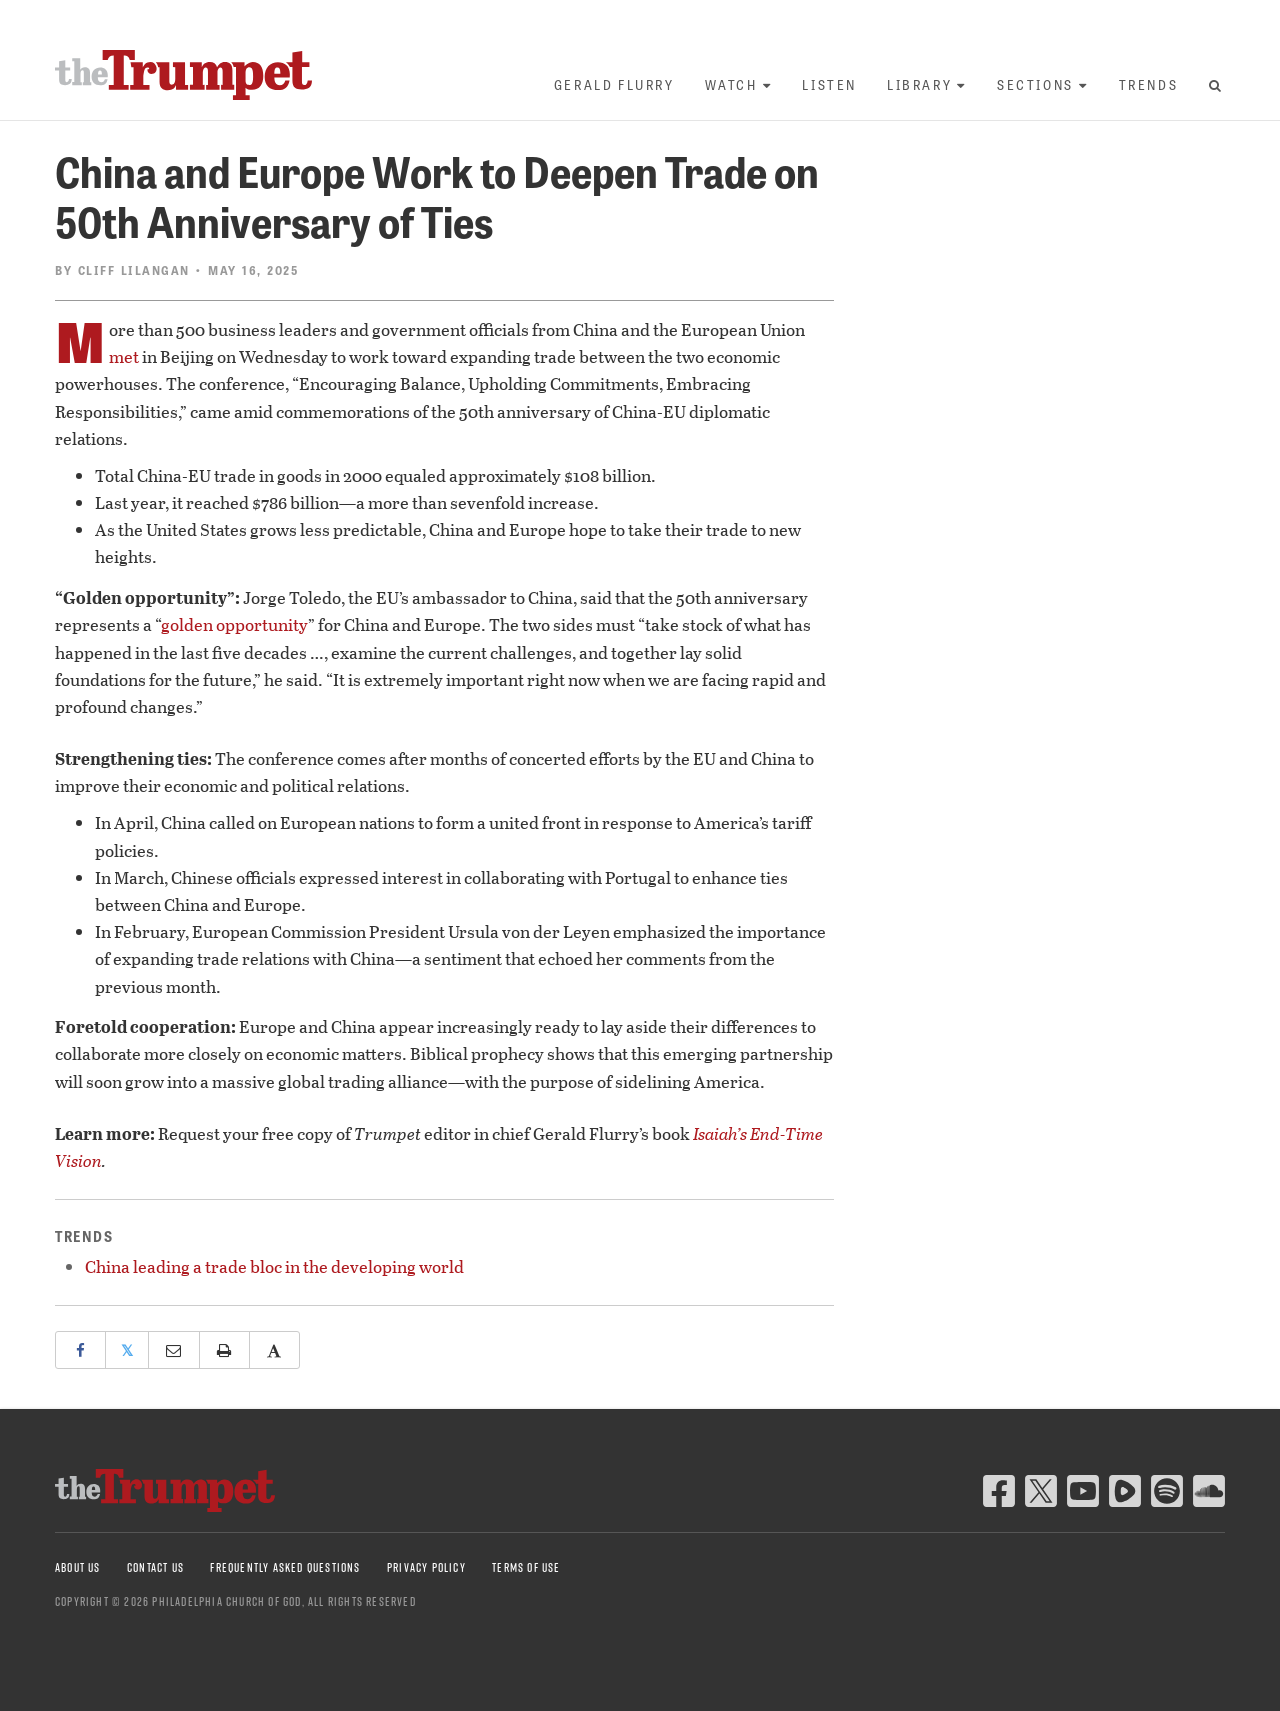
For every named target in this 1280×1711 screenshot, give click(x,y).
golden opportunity (234, 624)
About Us (78, 1567)
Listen (829, 84)
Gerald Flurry (614, 84)
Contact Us (155, 1567)
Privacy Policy (426, 1567)
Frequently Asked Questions (285, 1567)
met (124, 356)
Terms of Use (526, 1567)
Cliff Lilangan (134, 270)
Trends (1149, 84)
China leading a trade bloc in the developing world (274, 1266)
